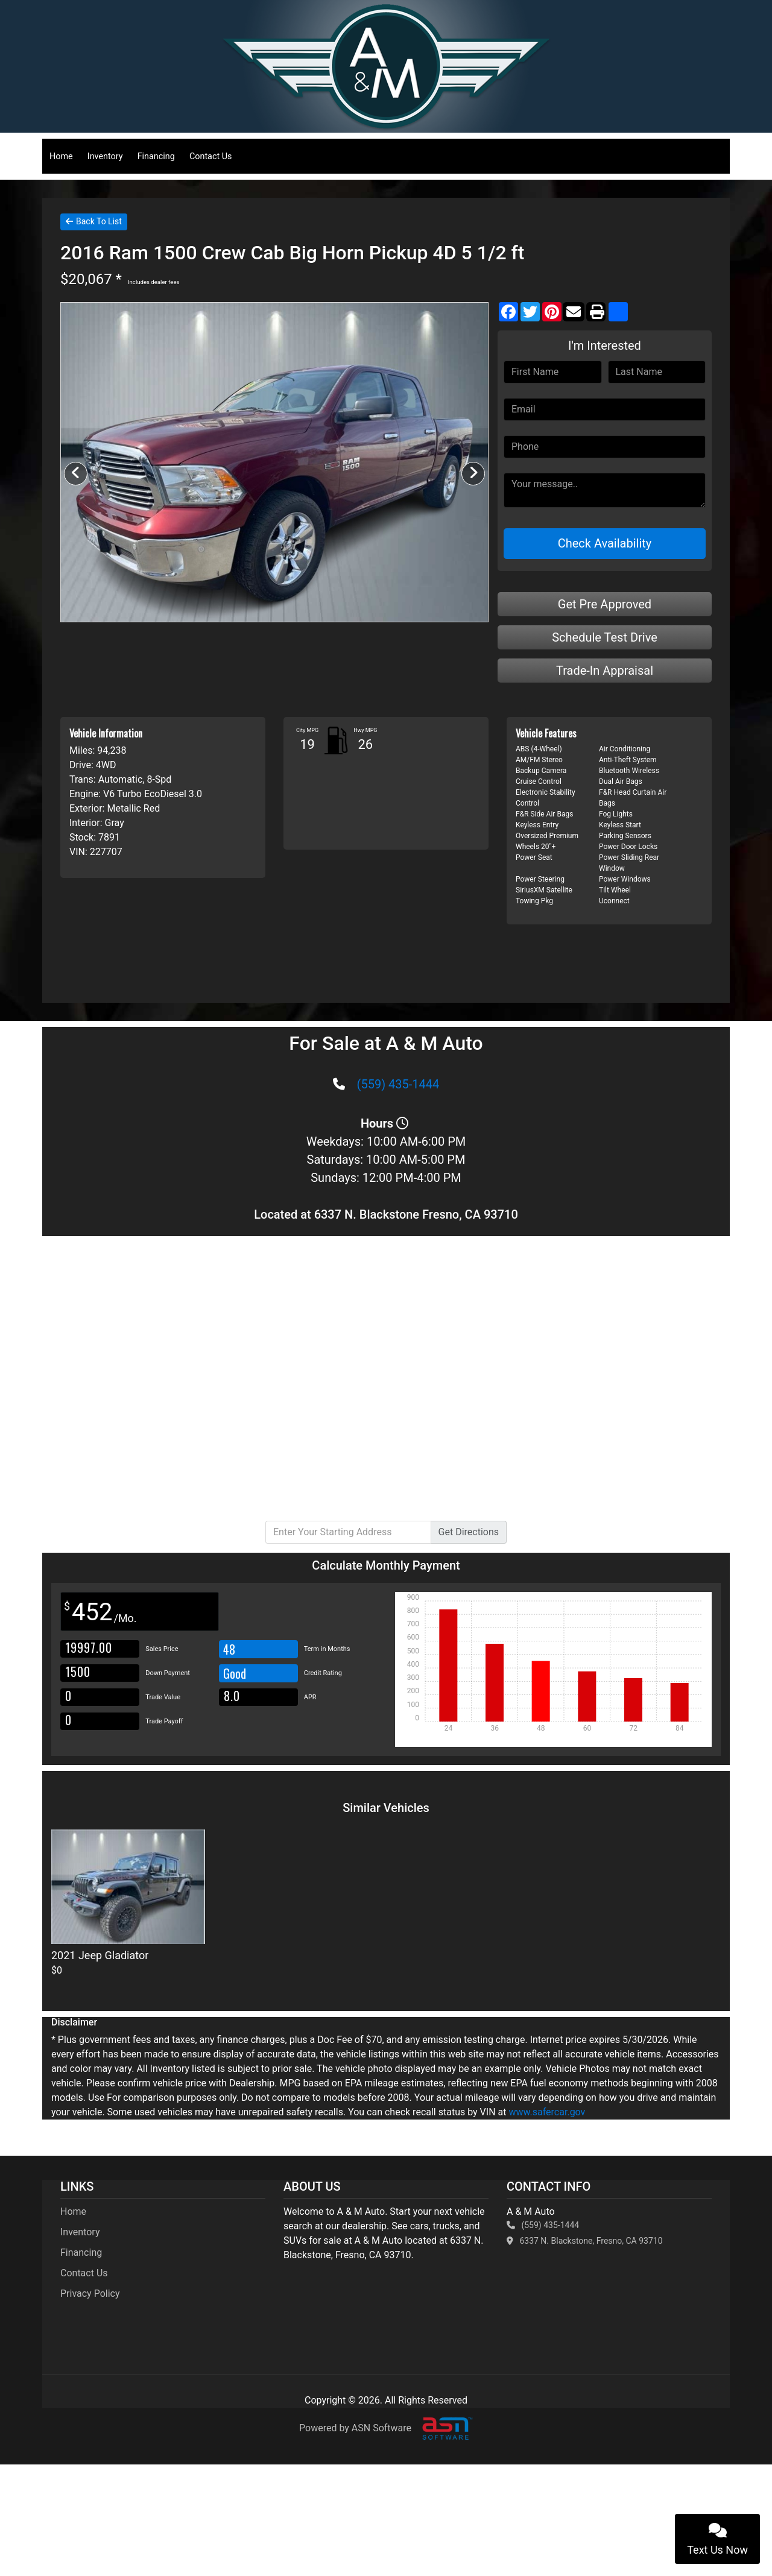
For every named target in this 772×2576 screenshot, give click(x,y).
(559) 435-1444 (398, 1084)
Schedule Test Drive (604, 637)
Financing (156, 156)
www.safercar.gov (546, 2112)
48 (229, 1649)
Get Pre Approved (604, 604)
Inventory (105, 156)
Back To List (94, 221)
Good (236, 1673)
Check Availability (605, 543)
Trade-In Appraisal (604, 670)
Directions (468, 1532)
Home (61, 156)
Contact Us (210, 156)
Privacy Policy (90, 2293)
